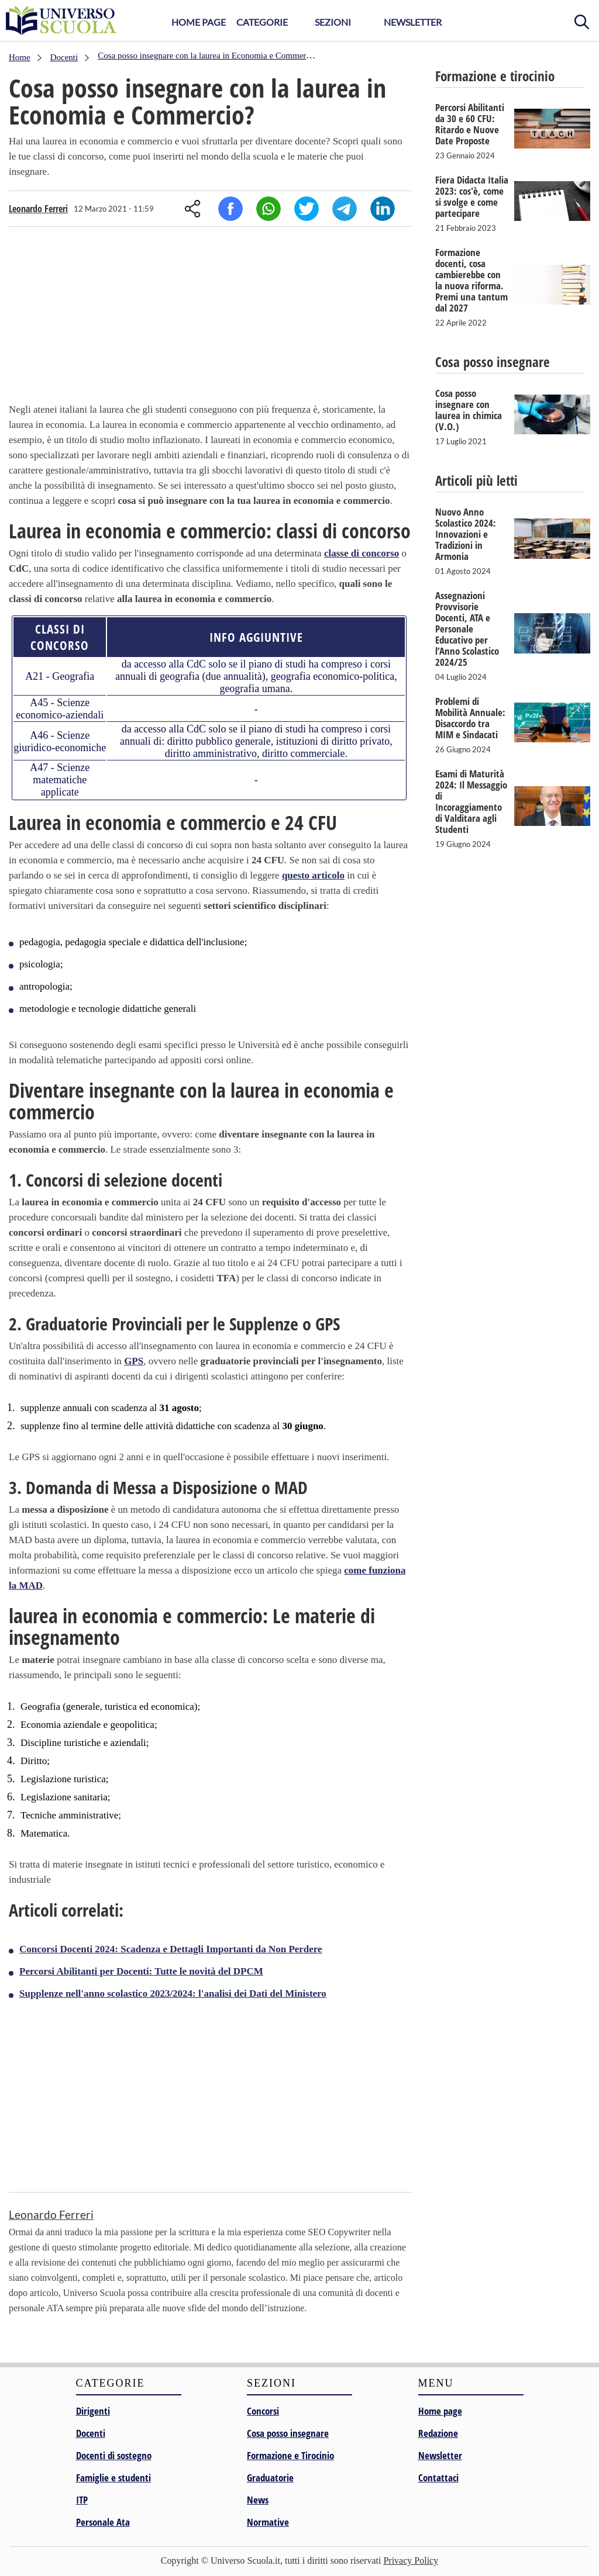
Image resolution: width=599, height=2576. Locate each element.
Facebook (230, 208)
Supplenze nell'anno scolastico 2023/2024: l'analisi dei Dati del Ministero (172, 1993)
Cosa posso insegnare (288, 2433)
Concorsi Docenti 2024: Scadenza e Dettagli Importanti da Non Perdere (170, 1949)
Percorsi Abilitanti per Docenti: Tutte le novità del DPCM (141, 1971)
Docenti (90, 2433)
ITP (82, 2499)
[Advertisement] (210, 317)
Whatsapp (268, 208)
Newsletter (413, 21)
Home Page (198, 21)
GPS (133, 1361)
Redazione (438, 2433)
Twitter (306, 208)
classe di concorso (361, 553)
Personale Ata (103, 2522)
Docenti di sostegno (114, 2455)
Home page (440, 2411)
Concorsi (263, 2411)
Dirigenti (93, 2411)
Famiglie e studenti (113, 2477)
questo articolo (313, 875)
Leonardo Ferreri (38, 208)
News (257, 2499)
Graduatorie (270, 2477)
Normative (268, 2522)
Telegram (344, 208)
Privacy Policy (410, 2560)
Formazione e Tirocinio (290, 2455)
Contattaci (438, 2477)
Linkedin (382, 208)
